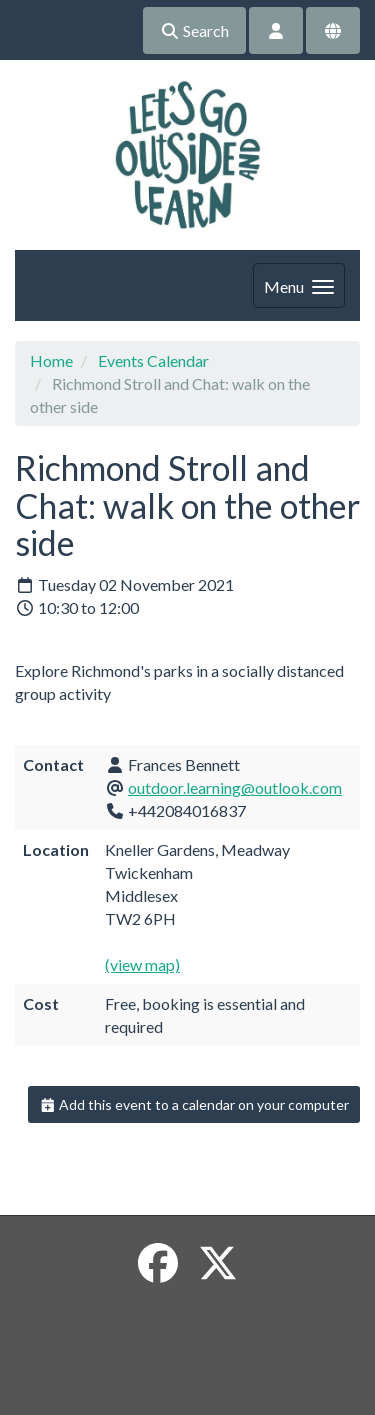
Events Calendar (153, 360)
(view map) (142, 964)
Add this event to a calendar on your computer (194, 1104)
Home (51, 360)
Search (194, 30)
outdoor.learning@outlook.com (235, 787)
